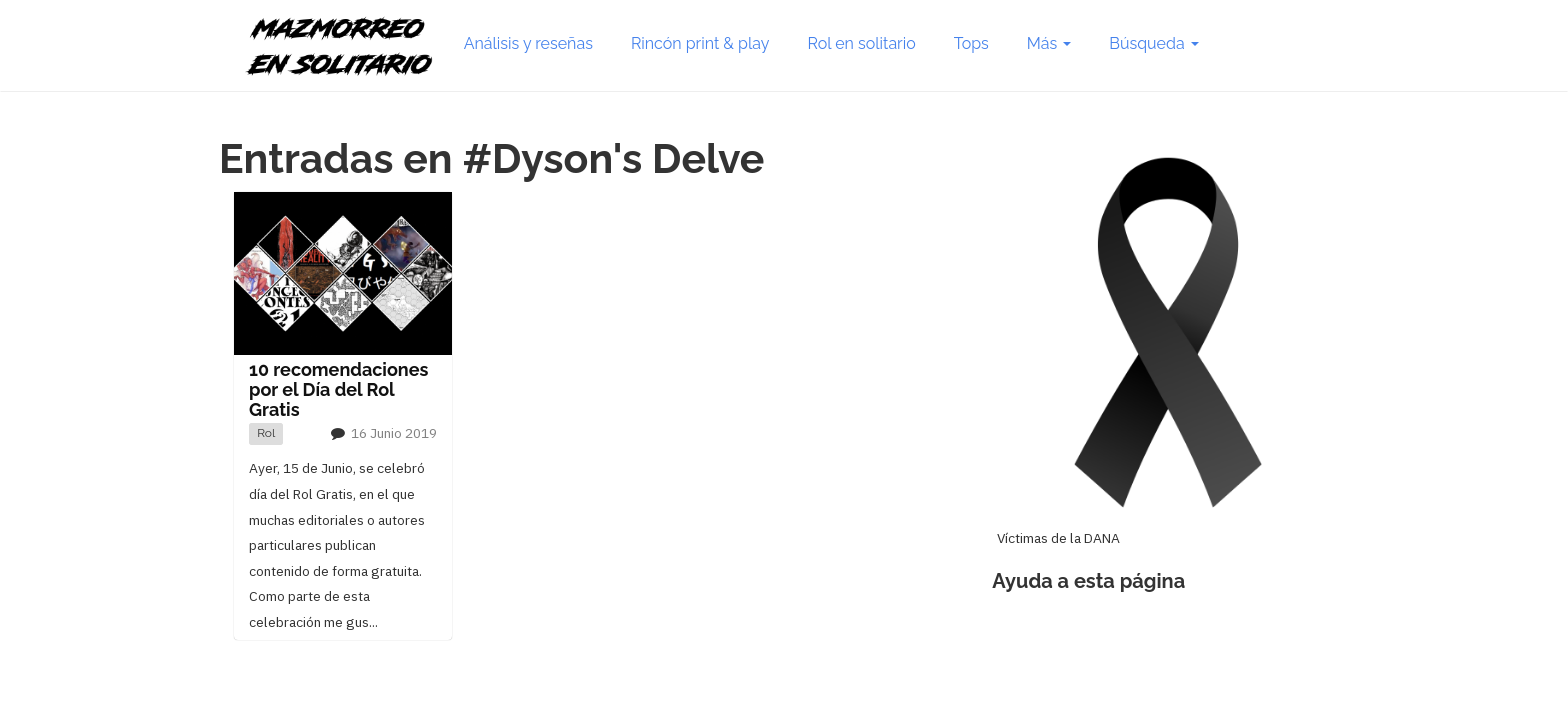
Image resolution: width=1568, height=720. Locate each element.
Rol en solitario (862, 43)
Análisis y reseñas (528, 43)
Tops (971, 43)
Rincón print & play (700, 43)
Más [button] (1049, 43)
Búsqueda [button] (1153, 43)
